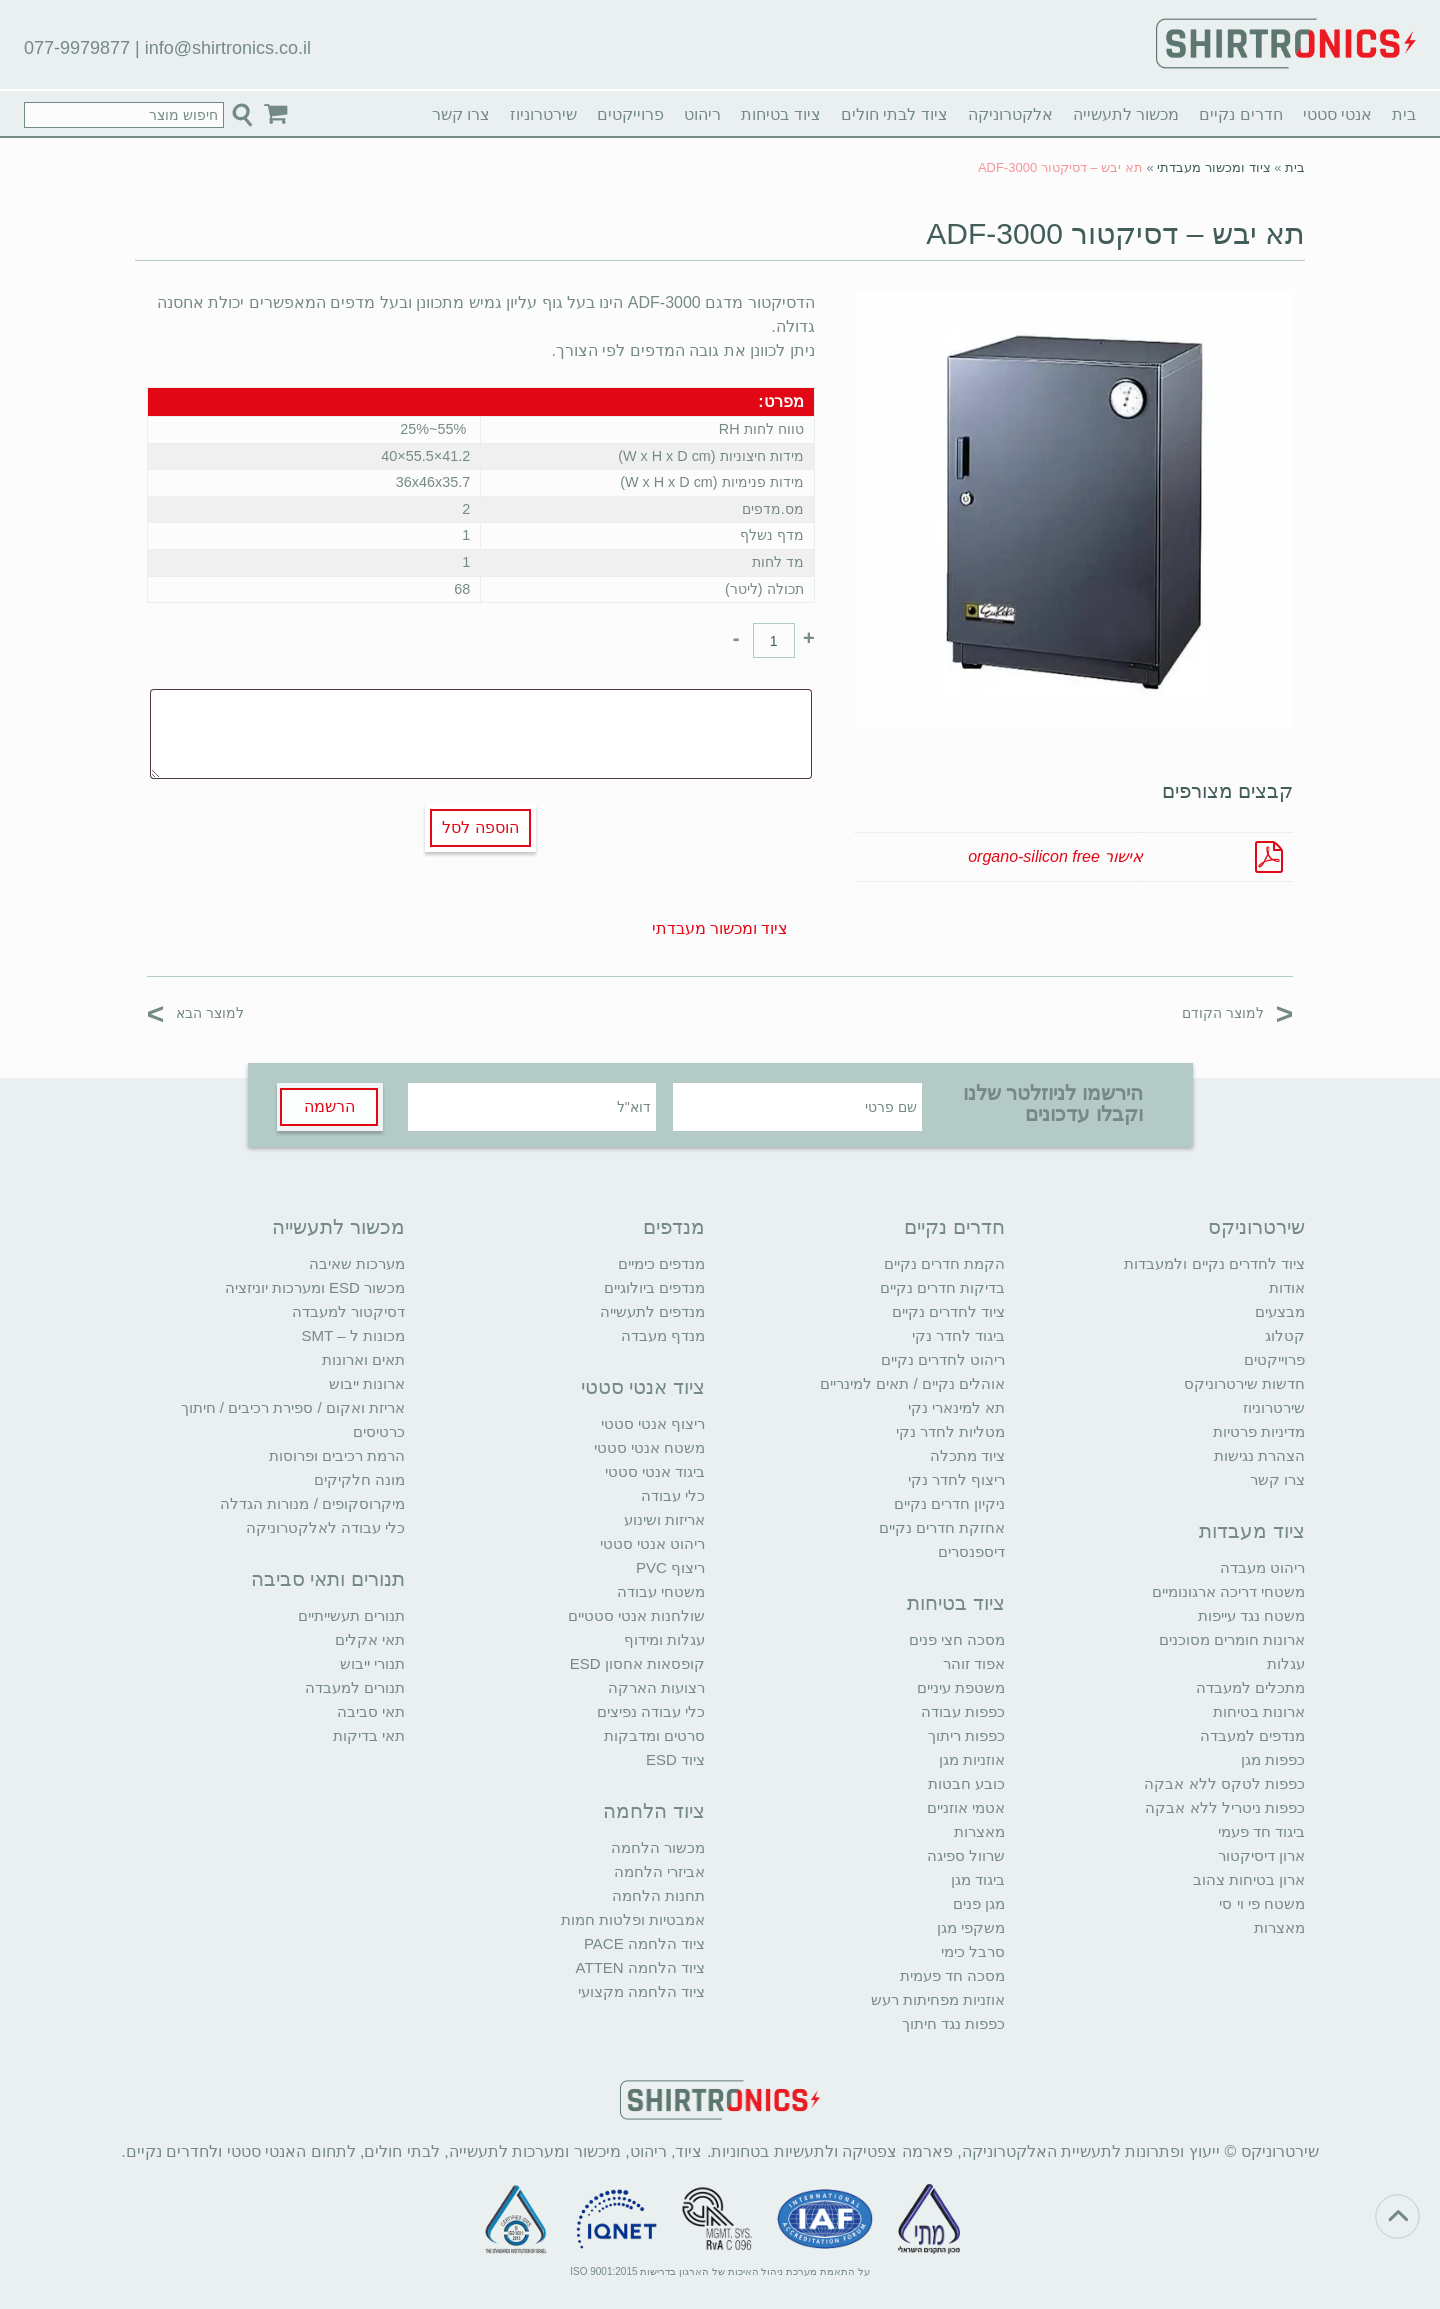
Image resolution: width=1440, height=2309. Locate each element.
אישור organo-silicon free (1055, 856)
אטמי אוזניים (966, 1807)
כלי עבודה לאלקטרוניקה (325, 1527)
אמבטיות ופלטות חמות (633, 1919)
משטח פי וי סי (1262, 1903)
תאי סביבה (371, 1711)
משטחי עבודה (661, 1591)
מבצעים (1280, 1311)
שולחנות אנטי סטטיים (636, 1615)
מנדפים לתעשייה (652, 1311)
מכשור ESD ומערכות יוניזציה (315, 1287)
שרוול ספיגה (966, 1855)
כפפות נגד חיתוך (953, 2023)
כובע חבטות (966, 1783)
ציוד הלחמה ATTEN (640, 1967)
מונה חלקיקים (359, 1479)
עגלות (1286, 1663)
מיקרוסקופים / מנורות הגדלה (312, 1503)
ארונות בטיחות (1259, 1711)
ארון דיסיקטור (1261, 1855)
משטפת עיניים (961, 1687)
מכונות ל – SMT (353, 1335)
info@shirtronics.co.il (228, 48)
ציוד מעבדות (1252, 1531)
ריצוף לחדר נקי (956, 1479)
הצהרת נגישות (1259, 1455)
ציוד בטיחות (780, 114)
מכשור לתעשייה (1126, 114)
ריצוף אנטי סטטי (653, 1423)
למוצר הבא (195, 1012)
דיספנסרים (971, 1551)
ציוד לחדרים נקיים (948, 1311)
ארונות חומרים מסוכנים (1232, 1639)
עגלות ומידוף (664, 1639)
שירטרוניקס (1256, 1227)
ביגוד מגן (978, 1879)
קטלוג (1285, 1335)
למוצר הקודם (1237, 1012)
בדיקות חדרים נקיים (942, 1287)
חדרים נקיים (1240, 114)
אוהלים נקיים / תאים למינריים (912, 1383)
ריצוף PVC (670, 1567)
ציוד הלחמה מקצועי (641, 1991)
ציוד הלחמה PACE (644, 1943)
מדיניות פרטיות (1259, 1431)
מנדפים (674, 1227)
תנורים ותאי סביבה (328, 1579)
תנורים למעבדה (355, 1687)
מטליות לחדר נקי (950, 1431)
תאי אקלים (370, 1639)
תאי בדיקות (369, 1735)
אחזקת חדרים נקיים (942, 1527)
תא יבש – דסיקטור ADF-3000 (1115, 233)
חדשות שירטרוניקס (1244, 1383)
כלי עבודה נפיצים (651, 1711)
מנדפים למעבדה (1252, 1735)
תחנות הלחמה (658, 1895)
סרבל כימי (973, 1951)
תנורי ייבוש (372, 1663)
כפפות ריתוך (966, 1735)
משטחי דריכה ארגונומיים (1228, 1591)
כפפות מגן (1273, 1759)
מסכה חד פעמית (952, 1975)
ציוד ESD (675, 1759)
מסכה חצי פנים (957, 1639)
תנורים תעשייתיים (351, 1615)
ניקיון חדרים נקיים (949, 1503)
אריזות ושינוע (664, 1519)
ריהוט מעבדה (1262, 1567)
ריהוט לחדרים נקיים (943, 1359)
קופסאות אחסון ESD (637, 1663)
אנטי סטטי (1337, 114)
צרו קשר (461, 114)
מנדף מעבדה (663, 1335)
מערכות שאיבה (357, 1263)
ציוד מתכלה (967, 1455)
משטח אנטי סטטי (649, 1447)
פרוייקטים (630, 114)
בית (1404, 114)
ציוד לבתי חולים (894, 114)
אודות (1287, 1287)
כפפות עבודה (963, 1711)
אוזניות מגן (972, 1759)
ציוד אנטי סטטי (643, 1387)
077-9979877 (77, 48)
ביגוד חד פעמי (1261, 1831)
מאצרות (1279, 1927)
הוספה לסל (480, 827)
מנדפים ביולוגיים (654, 1287)
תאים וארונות (363, 1359)
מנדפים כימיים (661, 1263)
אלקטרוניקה (1010, 114)
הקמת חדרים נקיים (944, 1263)
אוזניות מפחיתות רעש (938, 1999)
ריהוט (702, 114)
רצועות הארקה (656, 1687)
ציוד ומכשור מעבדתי (1213, 167)
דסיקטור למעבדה (348, 1311)
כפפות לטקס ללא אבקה (1224, 1783)
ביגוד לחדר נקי (958, 1335)
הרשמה (329, 1106)
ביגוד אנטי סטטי (655, 1471)
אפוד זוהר (974, 1663)
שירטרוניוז (543, 114)
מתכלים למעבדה (1250, 1687)
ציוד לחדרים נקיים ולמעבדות (1214, 1263)
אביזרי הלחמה (659, 1871)
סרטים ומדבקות (654, 1735)
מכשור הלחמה (658, 1847)
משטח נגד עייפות (1251, 1615)
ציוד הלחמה (654, 1811)
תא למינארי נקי (956, 1407)
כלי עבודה (673, 1495)
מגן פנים (979, 1903)
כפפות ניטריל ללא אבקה (1225, 1807)
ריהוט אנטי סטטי (652, 1543)
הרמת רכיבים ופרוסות (337, 1455)
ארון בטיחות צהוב (1249, 1879)
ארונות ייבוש (367, 1383)
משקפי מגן (971, 1927)
